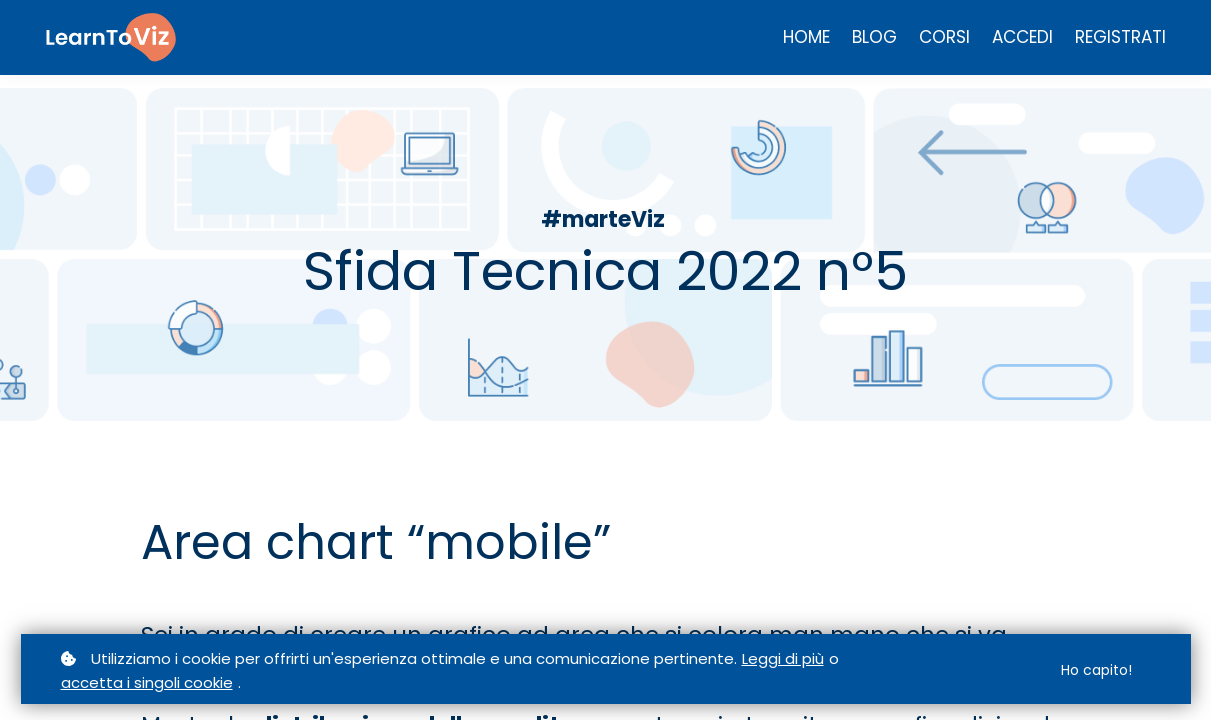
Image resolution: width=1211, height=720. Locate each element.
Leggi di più (783, 658)
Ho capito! (1096, 670)
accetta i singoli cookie (147, 682)
